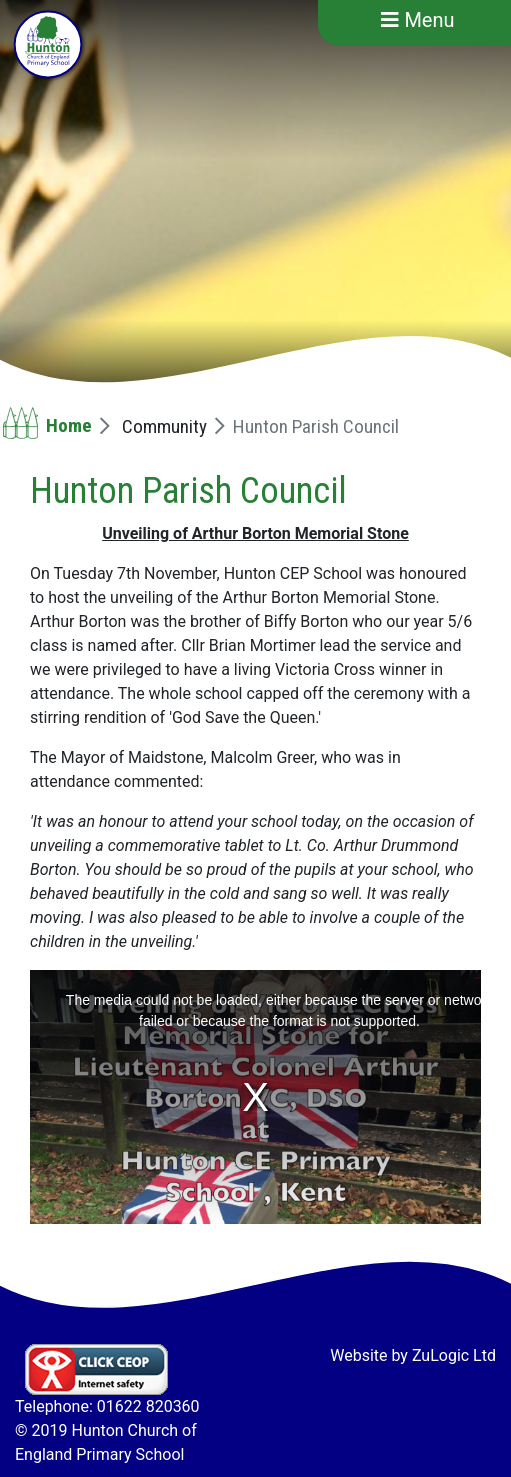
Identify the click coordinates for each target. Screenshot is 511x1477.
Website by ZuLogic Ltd (413, 1355)
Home (69, 425)
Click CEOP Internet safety (96, 1369)
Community (164, 426)
